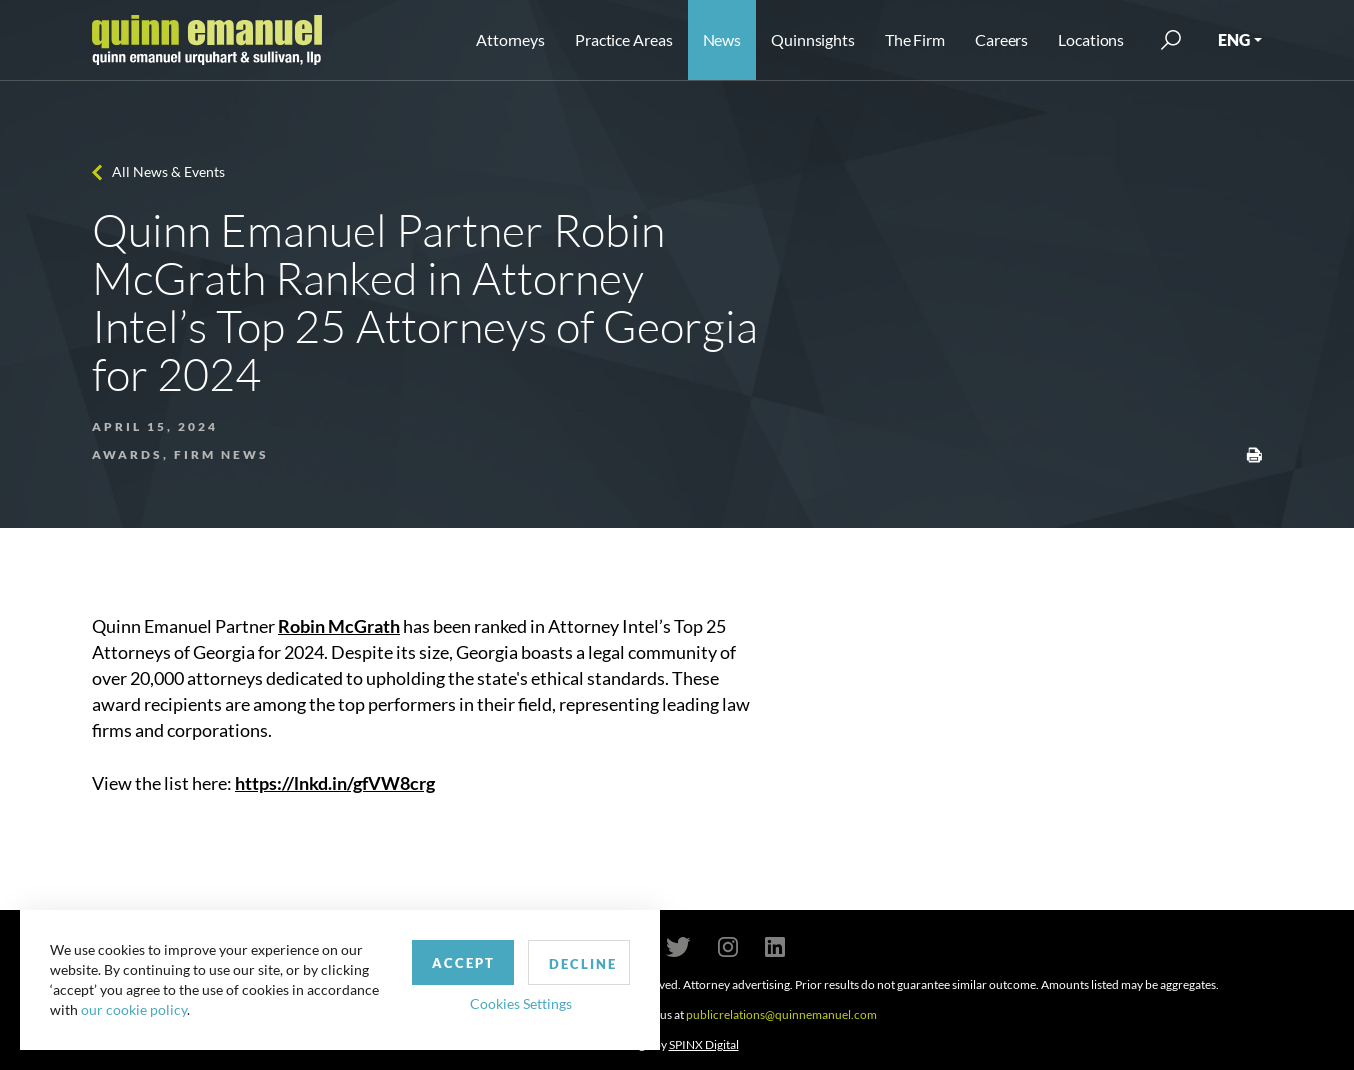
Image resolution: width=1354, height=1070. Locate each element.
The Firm (915, 39)
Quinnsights (813, 39)
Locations (1091, 39)
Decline (583, 964)
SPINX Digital (704, 1044)
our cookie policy (134, 1009)
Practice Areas (623, 39)
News (722, 39)
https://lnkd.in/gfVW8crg (335, 783)
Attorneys (510, 39)
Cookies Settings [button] (521, 1003)
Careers (1001, 39)
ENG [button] (1234, 39)
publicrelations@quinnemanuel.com (781, 1014)
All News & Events (168, 171)
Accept (463, 963)
